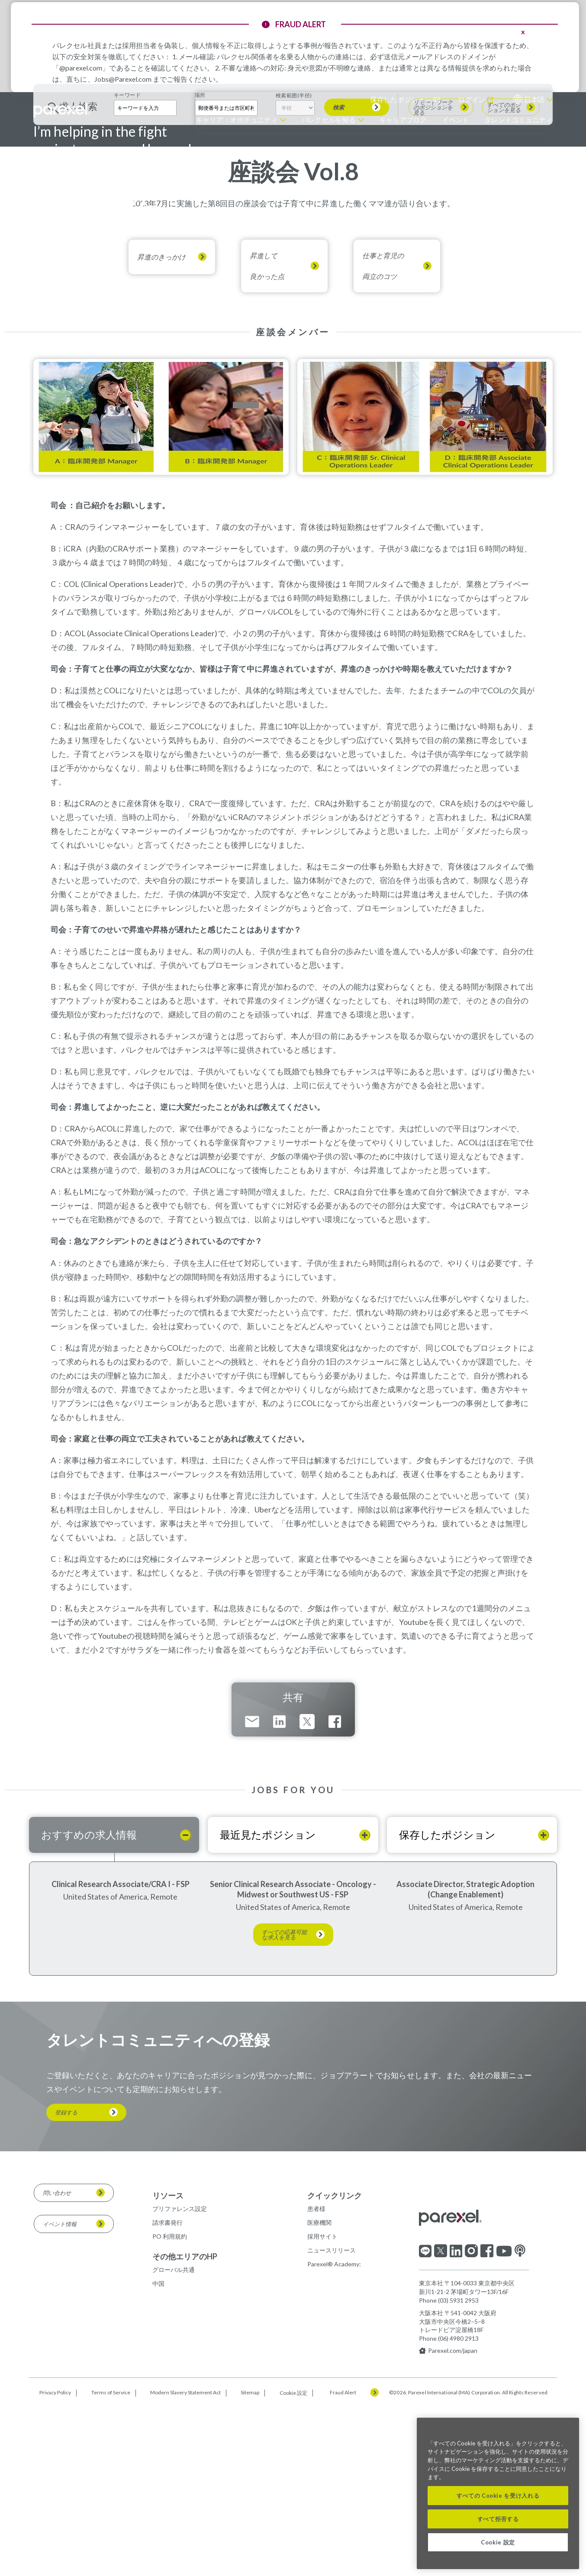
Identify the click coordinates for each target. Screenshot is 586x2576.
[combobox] (226, 278)
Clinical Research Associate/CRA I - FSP (121, 2054)
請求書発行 (167, 2393)
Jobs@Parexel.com (122, 79)
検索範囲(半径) (294, 266)
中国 (158, 2454)
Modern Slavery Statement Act (185, 2563)
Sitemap (250, 2563)
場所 (200, 266)
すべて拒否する (498, 2518)
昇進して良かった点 (267, 436)
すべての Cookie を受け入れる (498, 2495)
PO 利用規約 (169, 2406)
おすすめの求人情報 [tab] (89, 2005)
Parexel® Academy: (334, 2434)
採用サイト (322, 2406)
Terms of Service (110, 2563)
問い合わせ (57, 2363)
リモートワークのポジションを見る (433, 278)
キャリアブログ (403, 119)
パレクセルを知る (328, 119)
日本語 (534, 99)
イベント (455, 119)
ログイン (472, 99)
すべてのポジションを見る (504, 278)
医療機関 (319, 2393)
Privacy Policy (55, 2563)
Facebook (334, 1892)
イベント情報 (60, 2394)
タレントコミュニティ (518, 119)
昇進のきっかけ (161, 427)
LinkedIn (279, 1892)
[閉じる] (568, 2430)
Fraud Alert (343, 2563)
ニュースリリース (331, 2421)
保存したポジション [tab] (447, 2005)
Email (252, 1892)
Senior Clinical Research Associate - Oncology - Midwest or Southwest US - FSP (293, 2060)
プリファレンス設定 (179, 2379)
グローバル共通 (173, 2440)
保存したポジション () (405, 99)
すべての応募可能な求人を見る (284, 2105)
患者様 (316, 2379)
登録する (66, 2282)
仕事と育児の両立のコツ (383, 436)
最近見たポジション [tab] (268, 2005)
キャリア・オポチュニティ (236, 119)
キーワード (127, 266)
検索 (338, 277)
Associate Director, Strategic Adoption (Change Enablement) (465, 2060)
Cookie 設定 (293, 2563)
